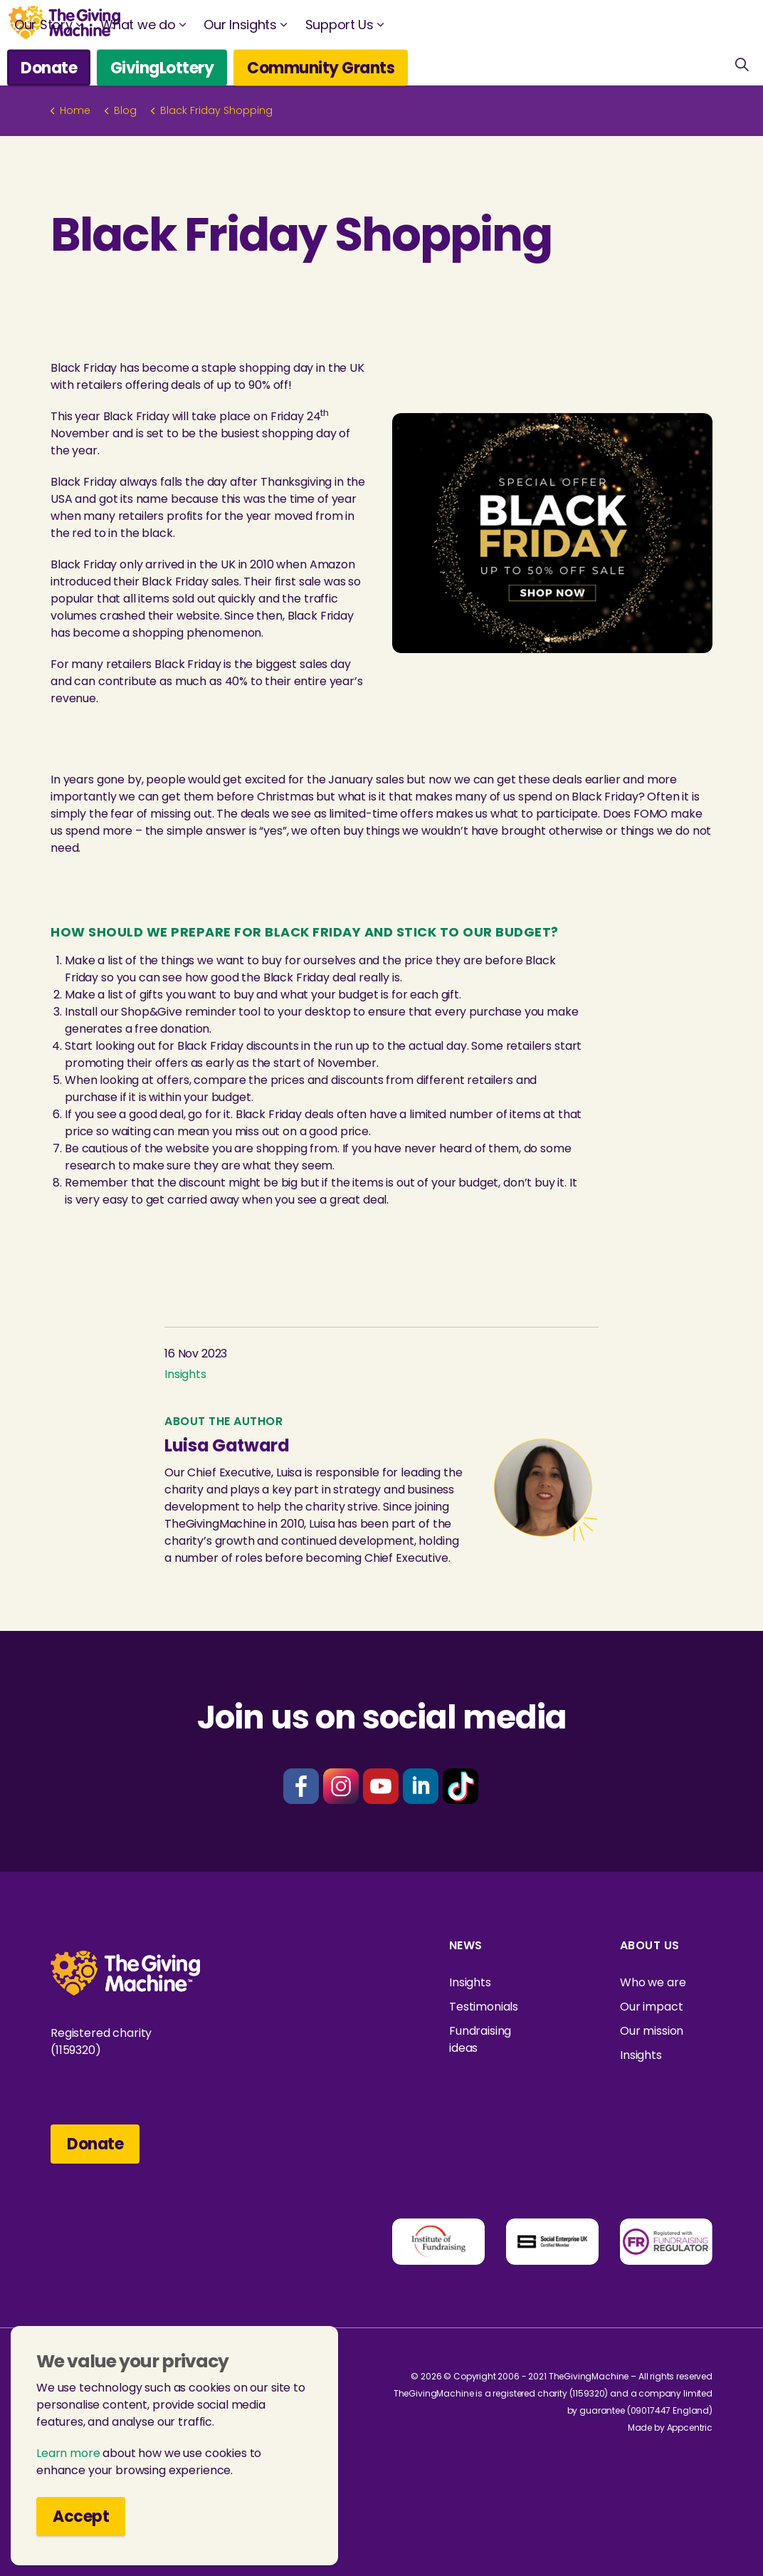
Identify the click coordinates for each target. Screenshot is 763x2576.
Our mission (651, 2031)
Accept (80, 2516)
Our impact (651, 2006)
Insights (185, 1374)
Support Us (339, 24)
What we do (137, 24)
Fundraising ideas (480, 2039)
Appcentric (690, 2427)
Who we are (653, 1982)
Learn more (68, 2453)
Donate (48, 67)
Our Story (43, 24)
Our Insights (240, 24)
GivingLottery (162, 67)
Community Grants (321, 67)
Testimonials (483, 2006)
